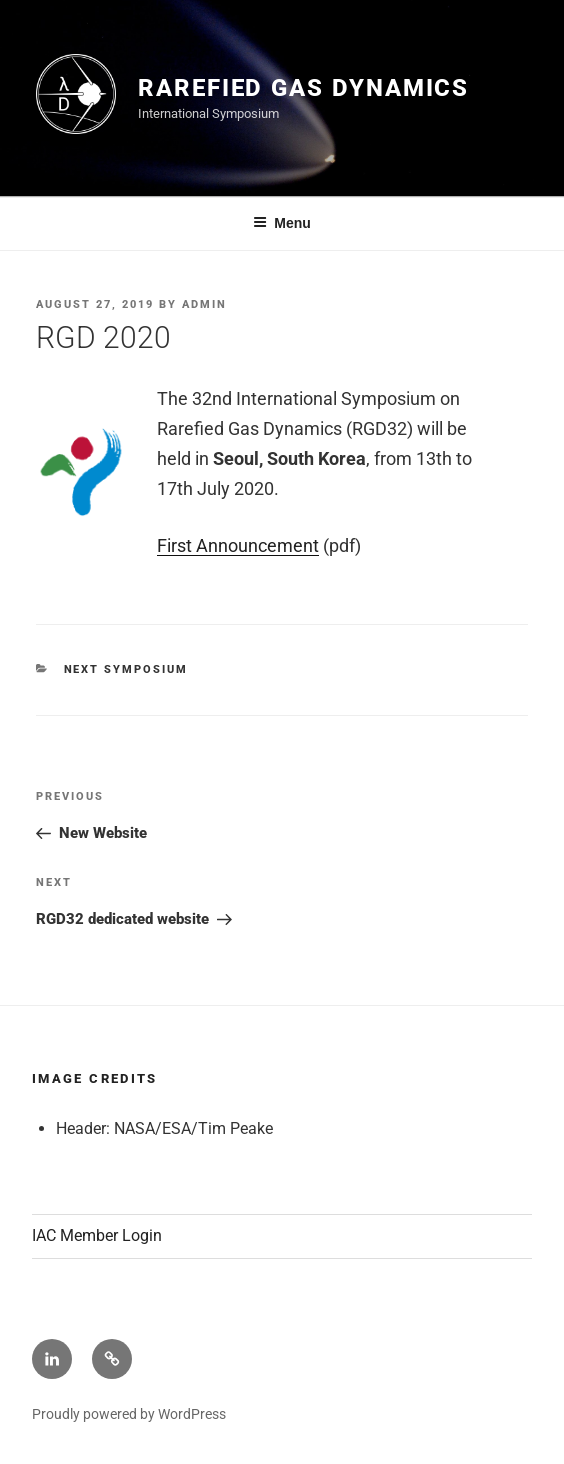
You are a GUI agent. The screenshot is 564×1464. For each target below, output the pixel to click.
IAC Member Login (97, 1235)
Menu (282, 223)
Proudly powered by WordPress (129, 1414)
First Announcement (238, 545)
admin (204, 304)
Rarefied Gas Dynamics (303, 88)
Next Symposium (126, 669)
